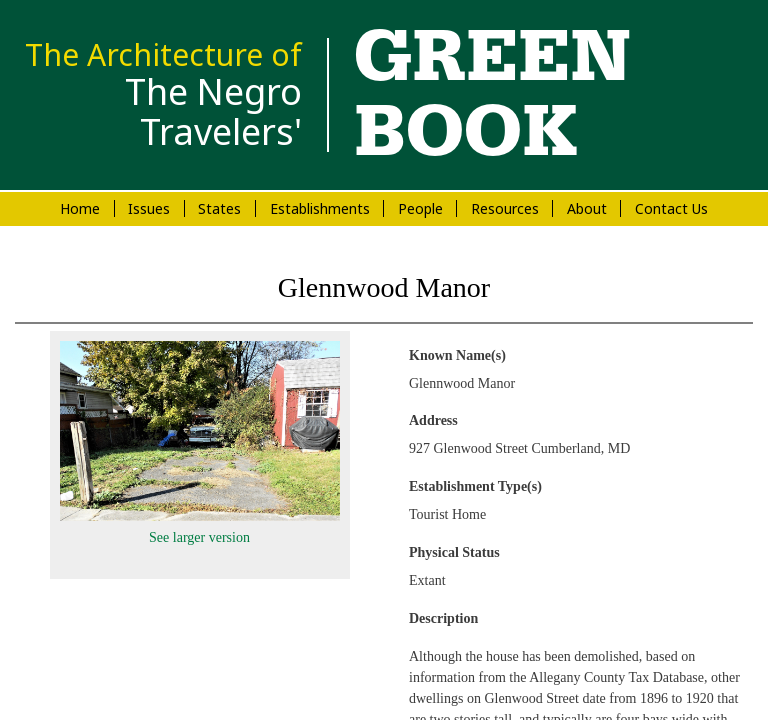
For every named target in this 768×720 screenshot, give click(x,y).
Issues (149, 208)
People (420, 208)
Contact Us (671, 208)
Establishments (320, 208)
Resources (505, 208)
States (219, 208)
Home (80, 208)
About (587, 208)
